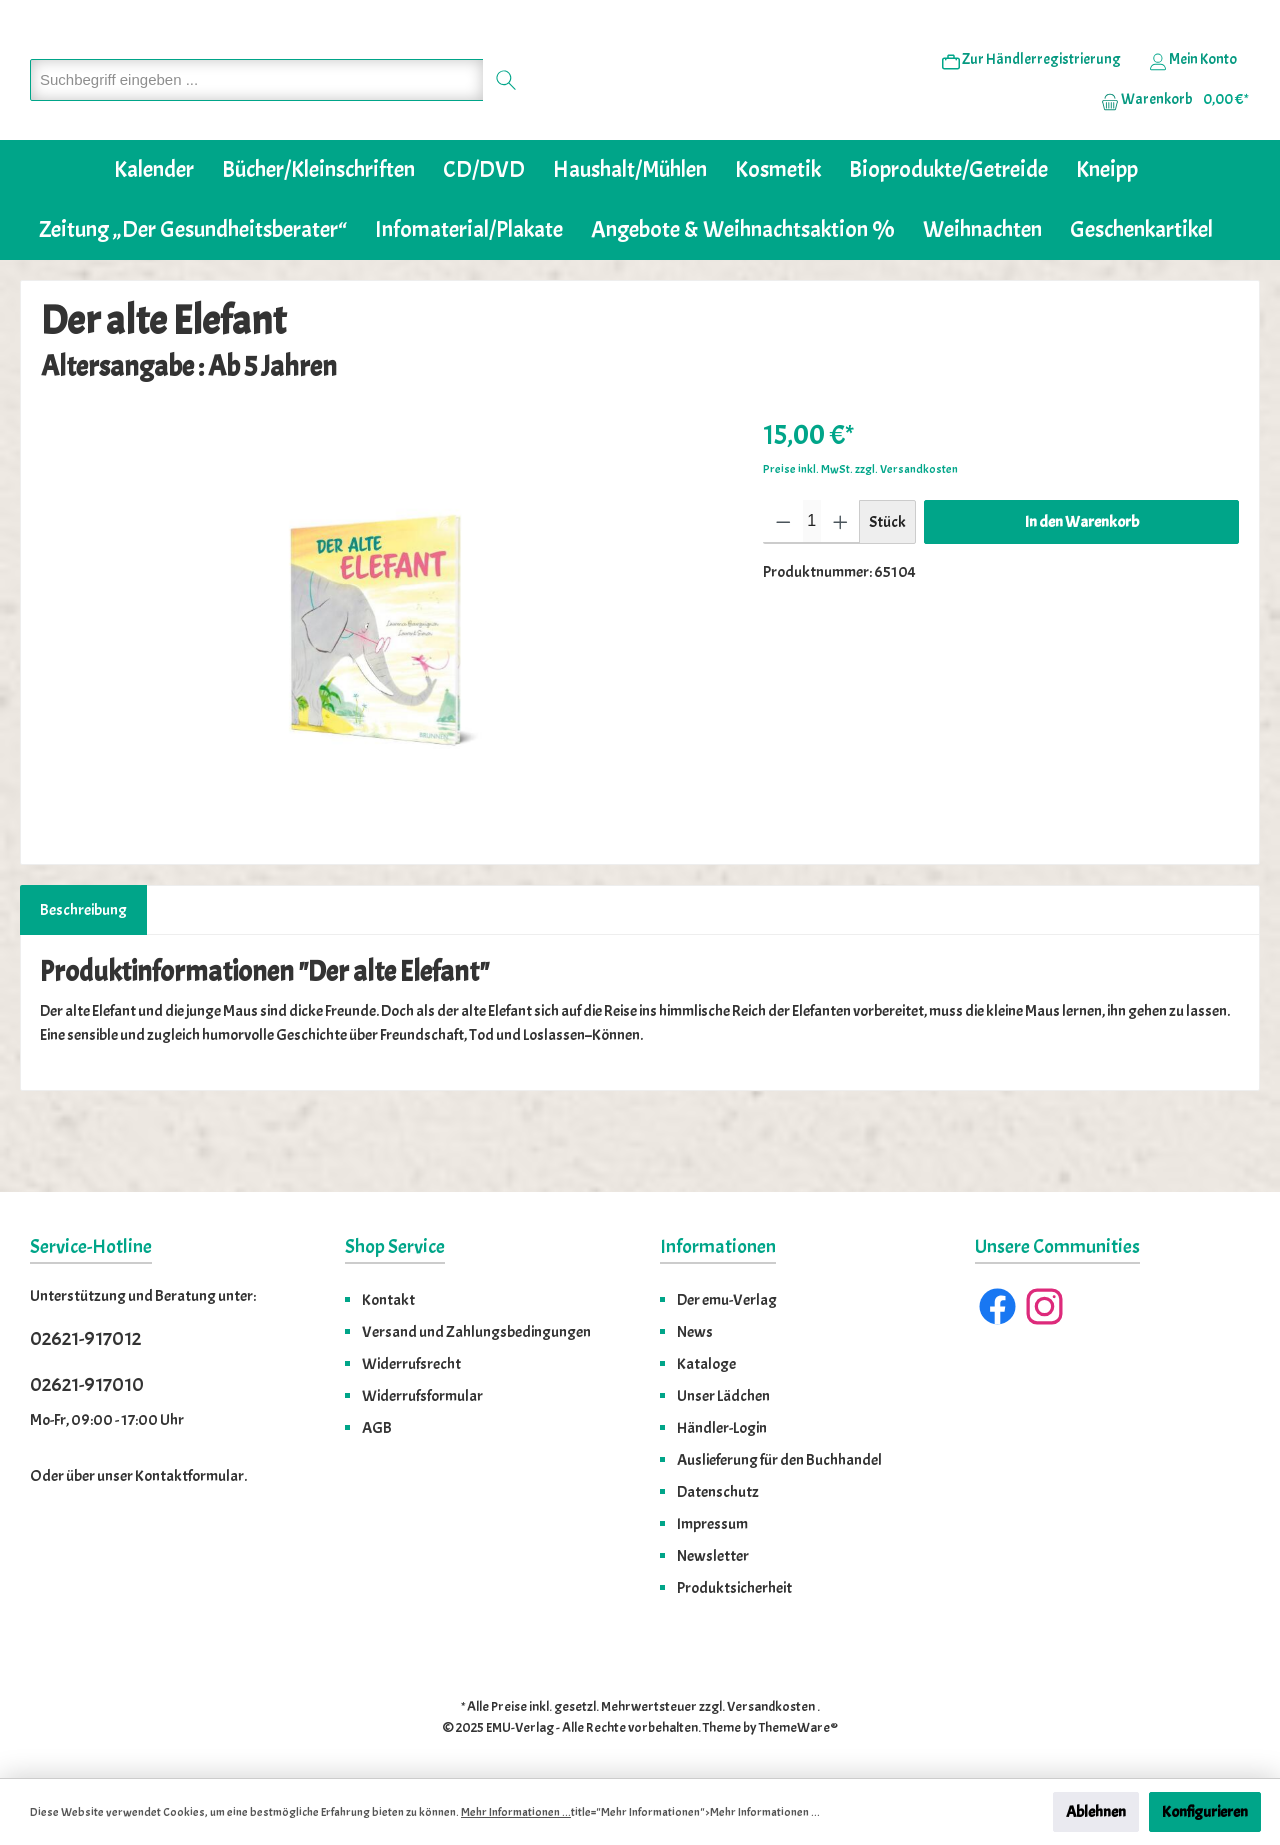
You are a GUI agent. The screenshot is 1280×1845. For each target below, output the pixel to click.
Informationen (718, 1246)
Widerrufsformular (422, 1396)
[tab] (83, 971)
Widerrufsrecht (411, 1364)
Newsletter (713, 1556)
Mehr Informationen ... (516, 1812)
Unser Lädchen (723, 1396)
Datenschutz (718, 1492)
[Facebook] (997, 1306)
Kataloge (706, 1364)
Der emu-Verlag (727, 1300)
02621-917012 (85, 1338)
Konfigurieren (1205, 1812)
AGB (377, 1428)
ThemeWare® (798, 1727)
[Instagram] (1044, 1306)
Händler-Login (722, 1428)
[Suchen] (506, 110)
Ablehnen (1096, 1812)
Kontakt (388, 1300)
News (695, 1332)
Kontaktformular (189, 1476)
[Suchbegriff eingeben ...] (257, 110)
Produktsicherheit (734, 1588)
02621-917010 (87, 1384)
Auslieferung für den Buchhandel (779, 1460)
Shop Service (395, 1246)
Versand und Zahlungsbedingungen (476, 1332)
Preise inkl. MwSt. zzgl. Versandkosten (860, 530)
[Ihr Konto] (1193, 91)
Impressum (712, 1524)
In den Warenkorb (1082, 583)
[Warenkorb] (1169, 131)
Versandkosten (771, 1706)
